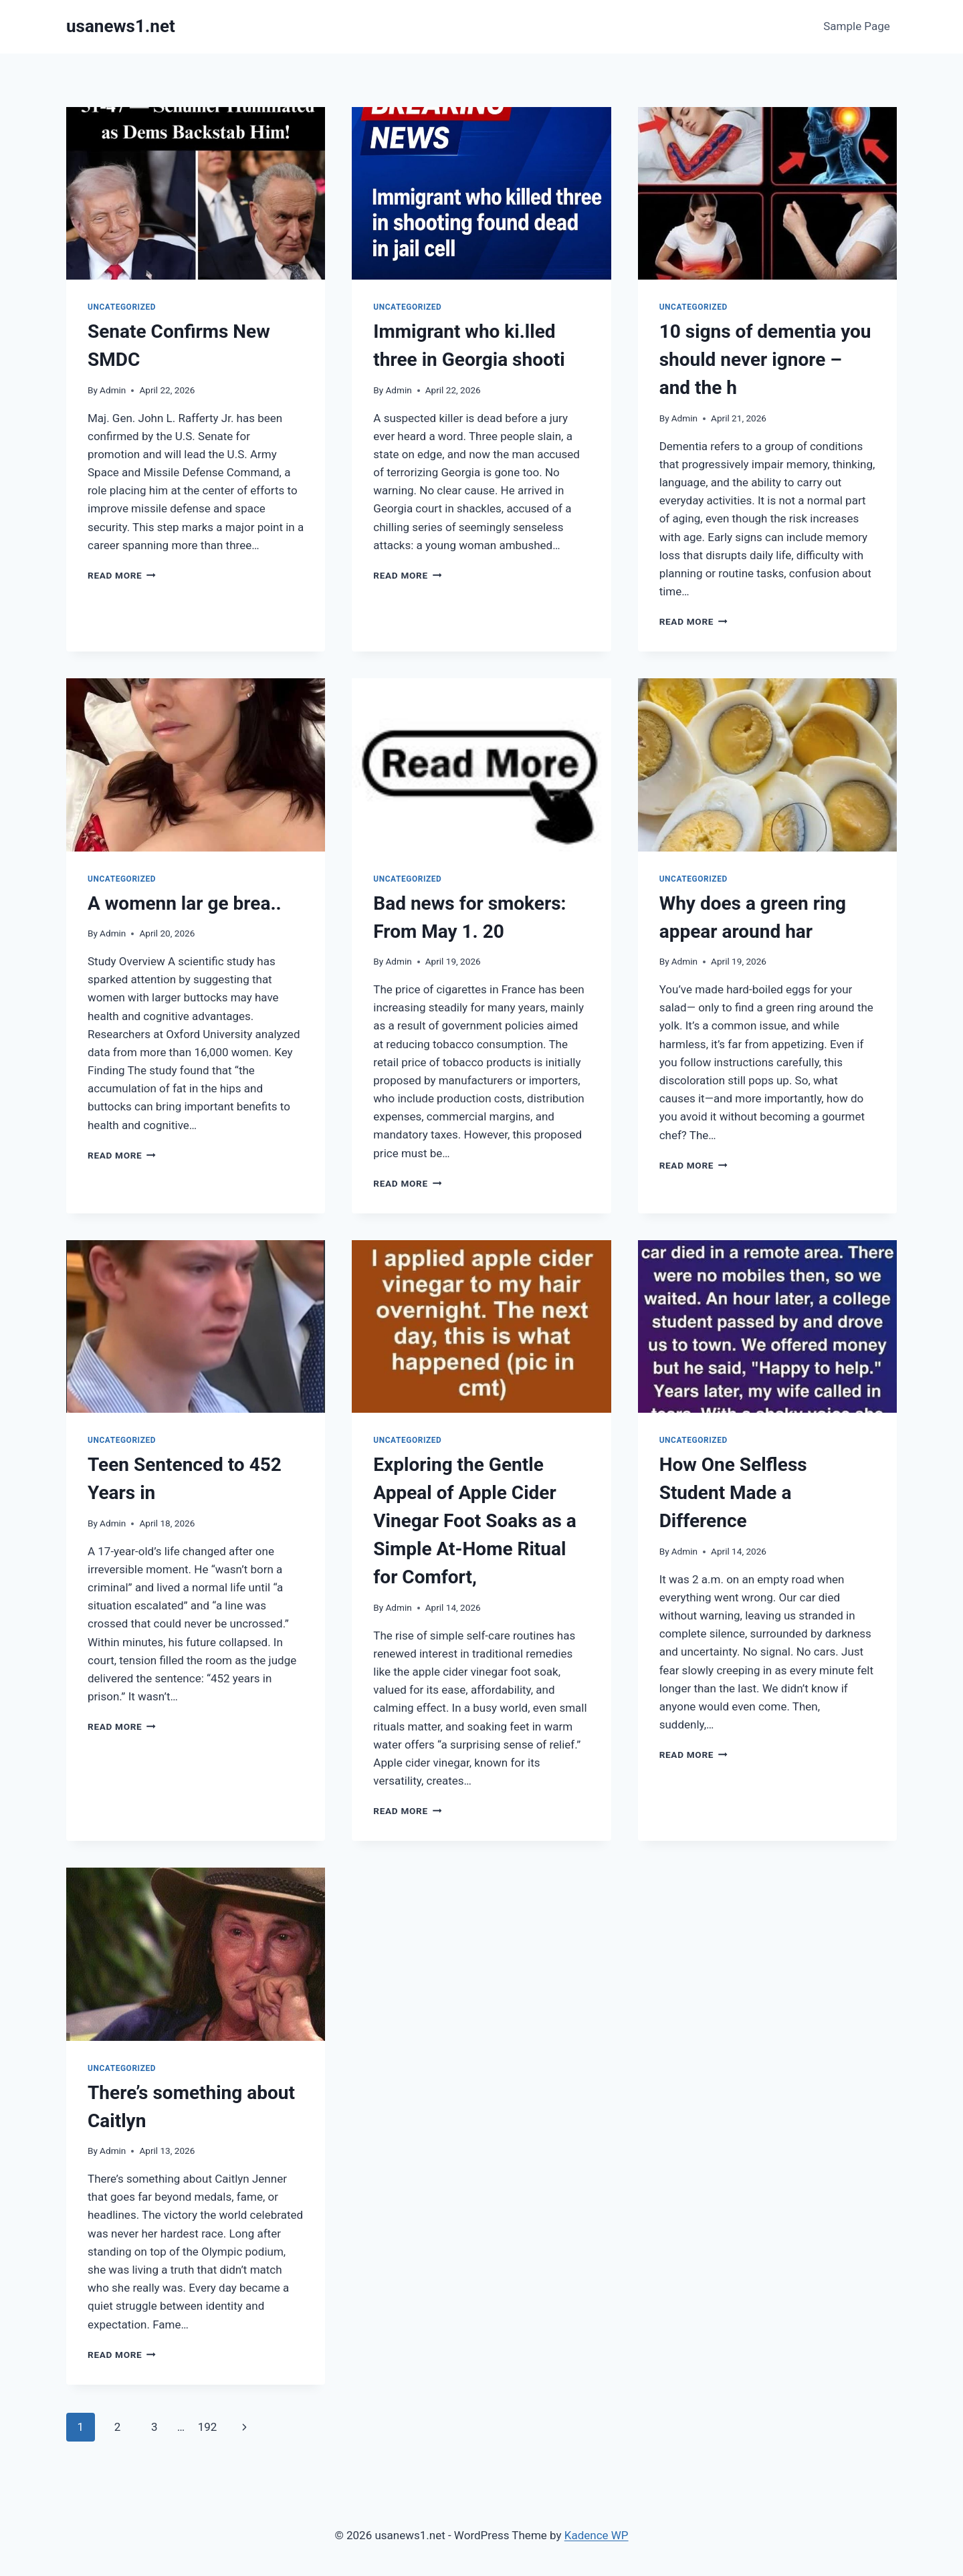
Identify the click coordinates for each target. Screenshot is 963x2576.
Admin (113, 390)
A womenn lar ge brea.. (185, 903)
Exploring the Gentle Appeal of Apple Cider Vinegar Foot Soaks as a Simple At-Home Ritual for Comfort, (474, 1521)
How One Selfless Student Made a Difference (733, 1493)
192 (207, 2427)
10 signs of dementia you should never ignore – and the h (765, 359)
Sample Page (856, 26)
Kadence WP (596, 2535)
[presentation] (195, 193)
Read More (122, 575)
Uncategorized (122, 307)
